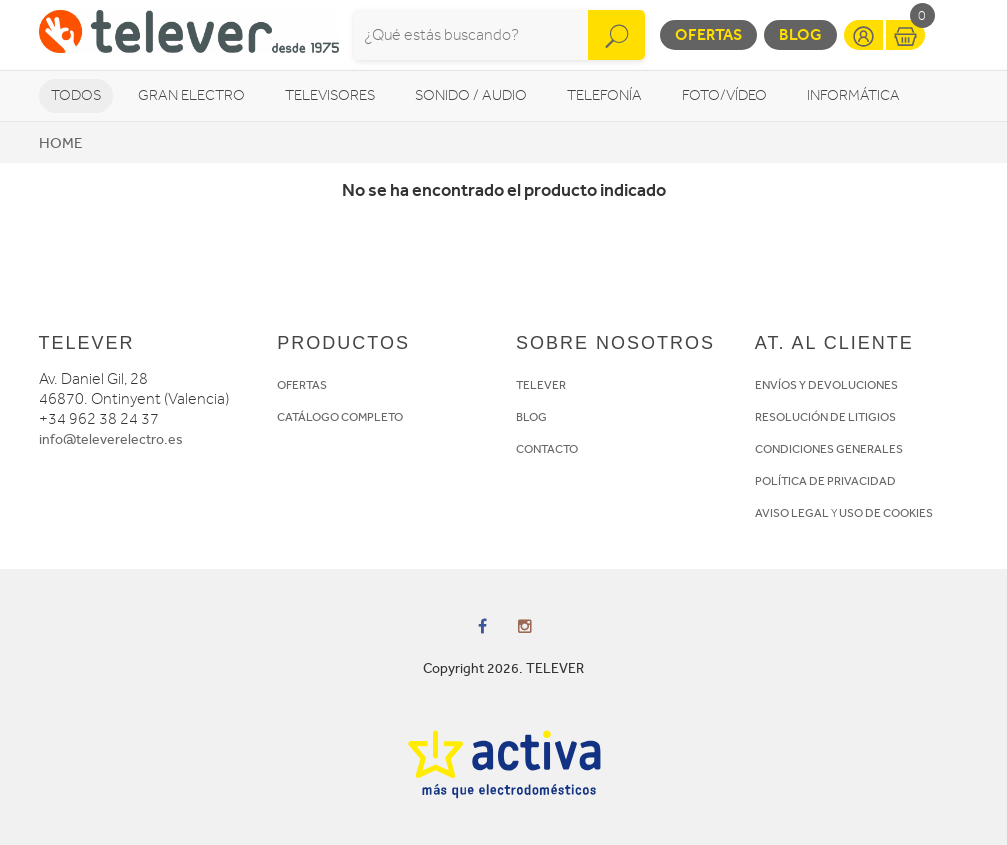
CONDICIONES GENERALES (829, 449)
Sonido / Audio (471, 95)
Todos (76, 95)
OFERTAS (302, 385)
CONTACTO (547, 449)
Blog (800, 34)
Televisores (330, 95)
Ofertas (708, 34)
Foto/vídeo (724, 95)
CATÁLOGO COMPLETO (340, 417)
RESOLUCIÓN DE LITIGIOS (825, 417)
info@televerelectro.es (111, 439)
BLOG (531, 417)
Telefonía (604, 95)
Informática (853, 95)
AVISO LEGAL (792, 513)
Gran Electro (191, 95)
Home (60, 143)
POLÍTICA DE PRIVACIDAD (825, 481)
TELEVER (541, 385)
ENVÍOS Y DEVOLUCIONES (826, 385)
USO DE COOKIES (886, 513)
